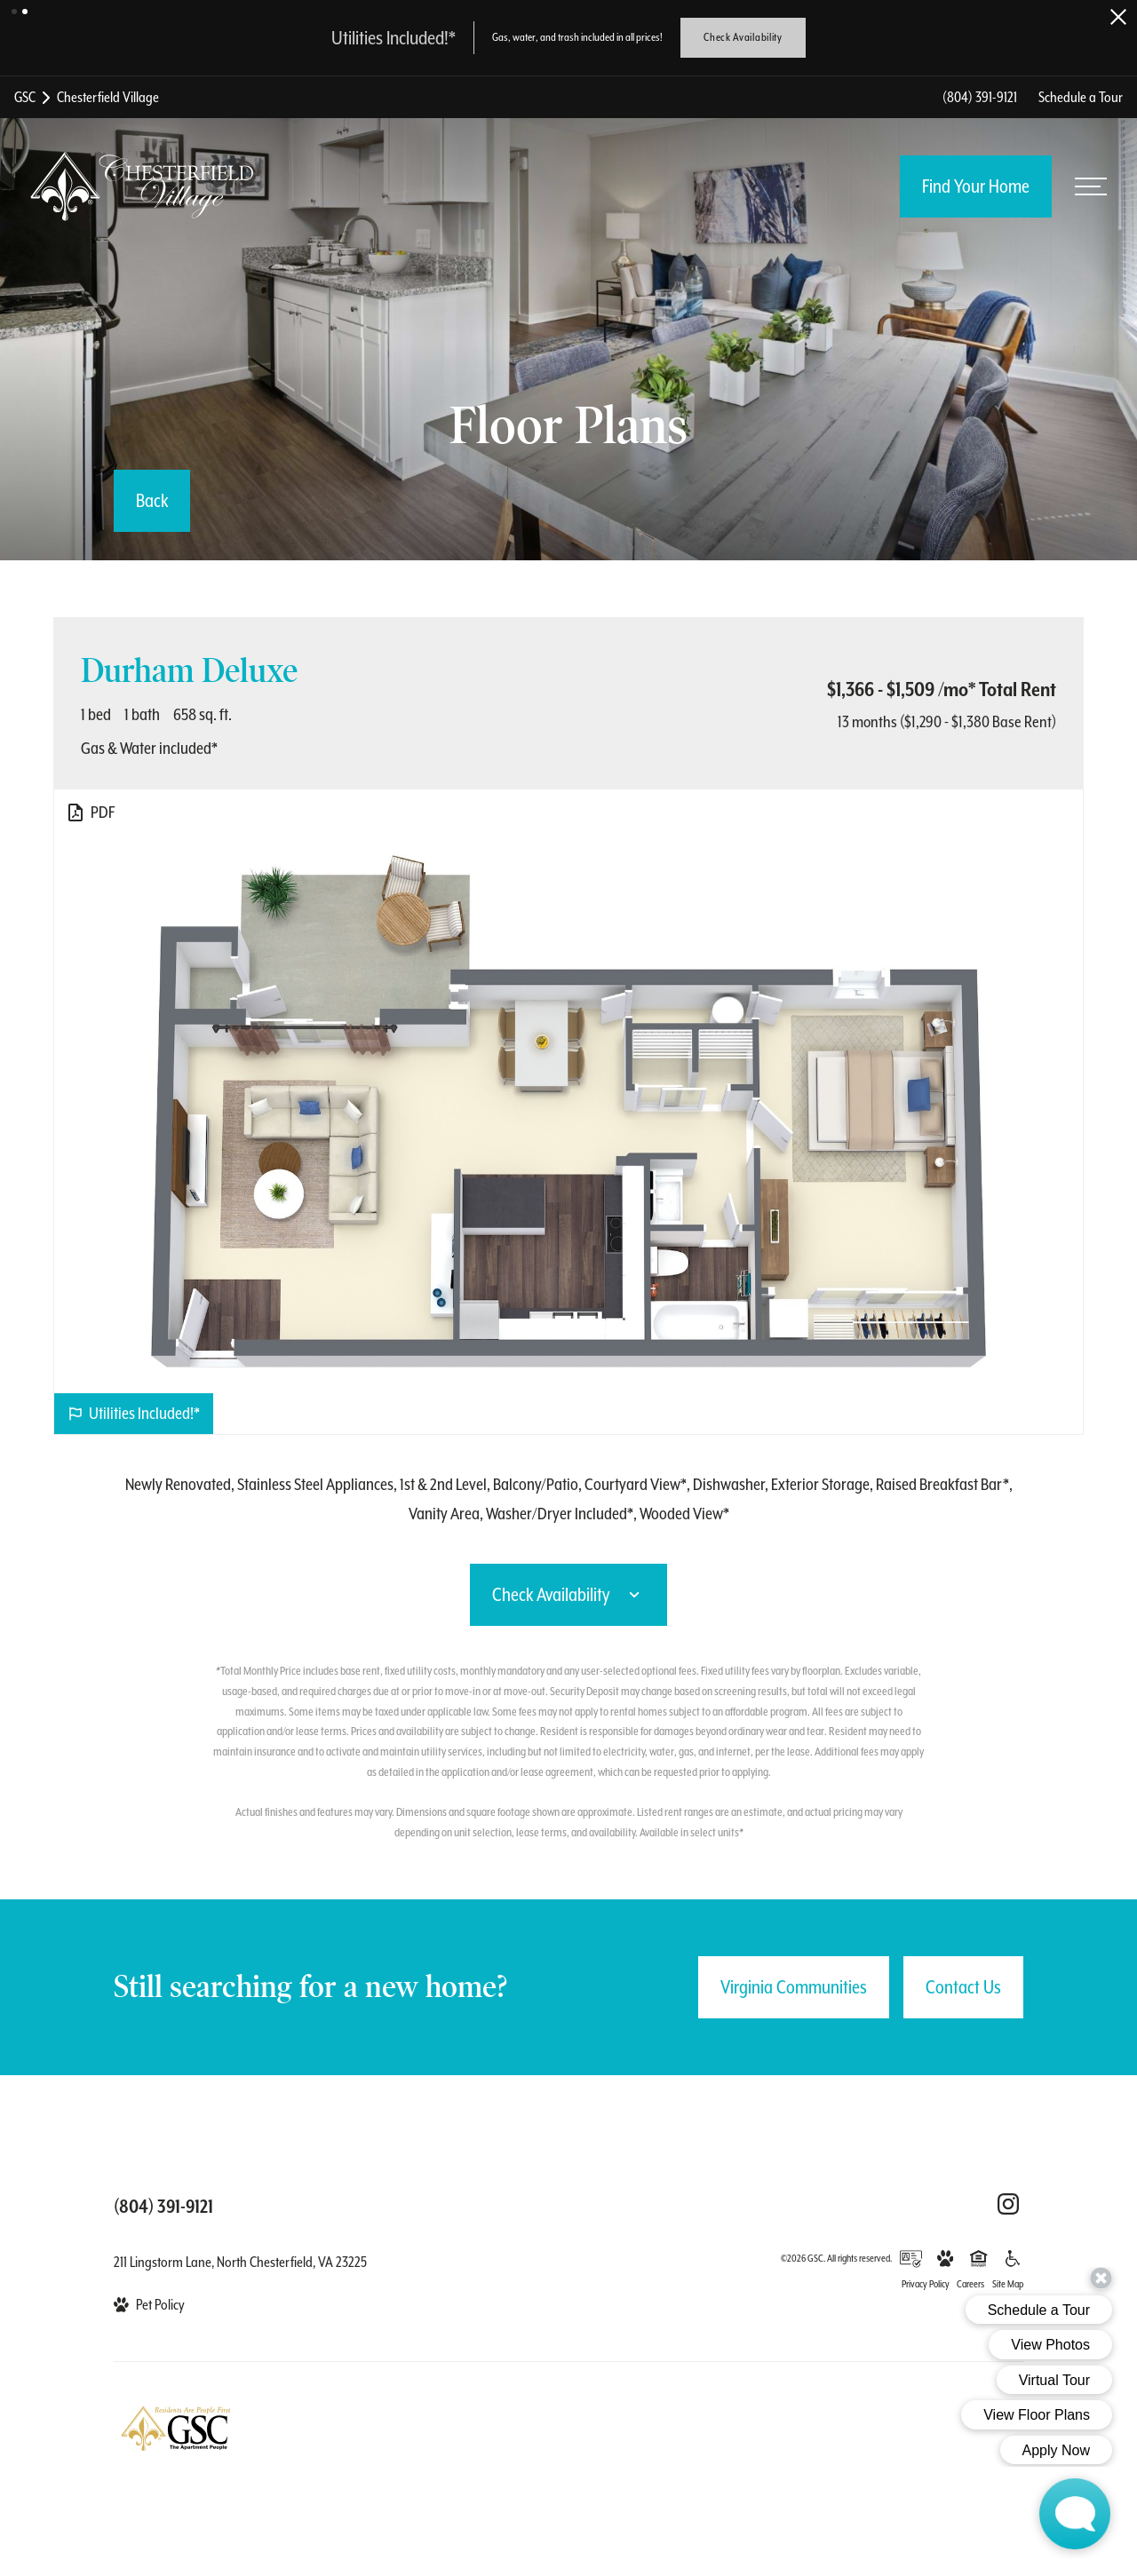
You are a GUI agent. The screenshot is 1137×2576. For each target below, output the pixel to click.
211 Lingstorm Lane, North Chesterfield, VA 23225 (240, 2262)
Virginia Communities (793, 1987)
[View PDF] (90, 812)
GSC (25, 97)
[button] (14, 11)
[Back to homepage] (141, 186)
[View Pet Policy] (149, 2304)
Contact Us (963, 1987)
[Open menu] (1091, 186)
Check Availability (743, 37)
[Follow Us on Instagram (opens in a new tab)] (1008, 2204)
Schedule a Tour (1080, 97)
